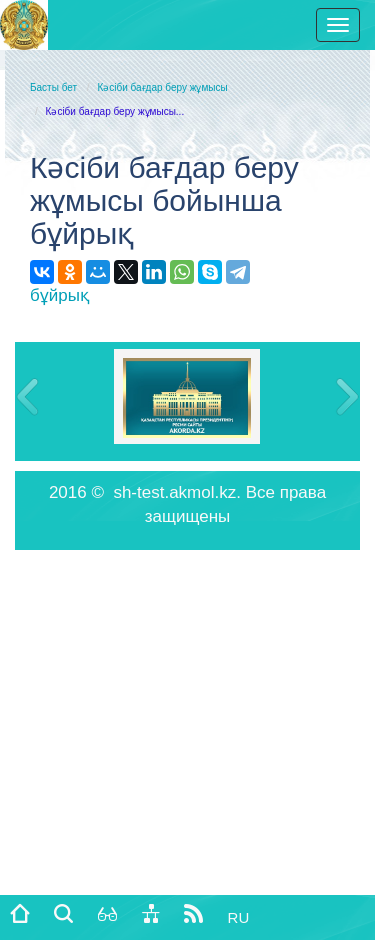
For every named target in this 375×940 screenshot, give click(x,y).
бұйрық (59, 295)
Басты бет (53, 87)
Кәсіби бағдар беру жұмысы (162, 87)
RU (239, 917)
